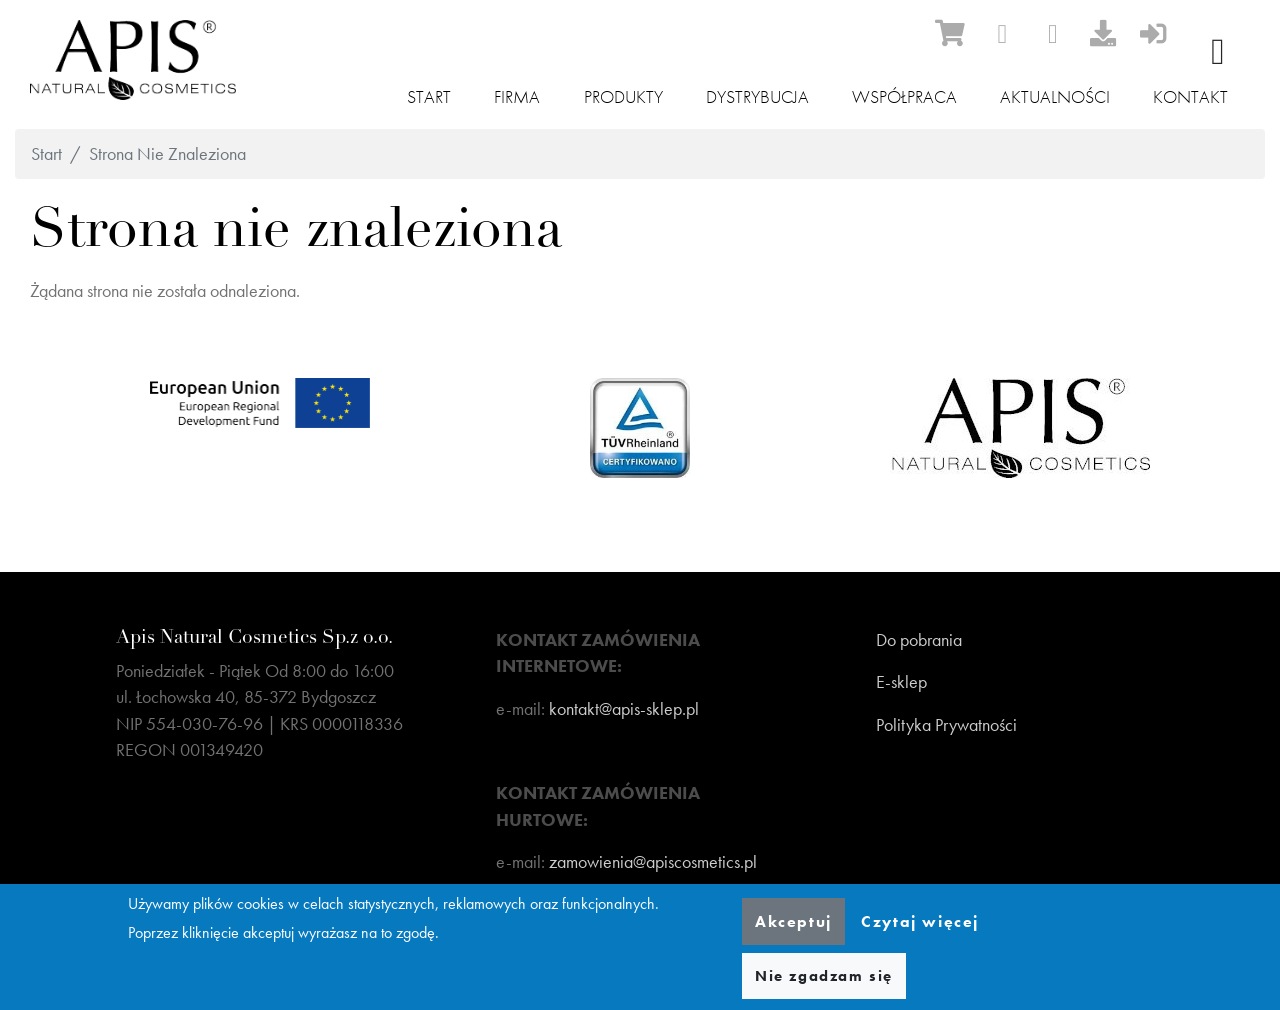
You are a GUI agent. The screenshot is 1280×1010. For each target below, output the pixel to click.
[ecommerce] (950, 33)
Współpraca (904, 97)
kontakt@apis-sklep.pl (624, 709)
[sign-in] (1153, 33)
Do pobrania (919, 640)
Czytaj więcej (920, 921)
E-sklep (901, 682)
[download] (1103, 33)
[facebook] (1002, 34)
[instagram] (1053, 34)
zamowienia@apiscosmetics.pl (653, 862)
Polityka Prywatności (946, 725)
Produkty (623, 97)
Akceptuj (793, 921)
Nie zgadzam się (824, 976)
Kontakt (1190, 97)
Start (429, 97)
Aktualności (1055, 97)
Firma (517, 97)
